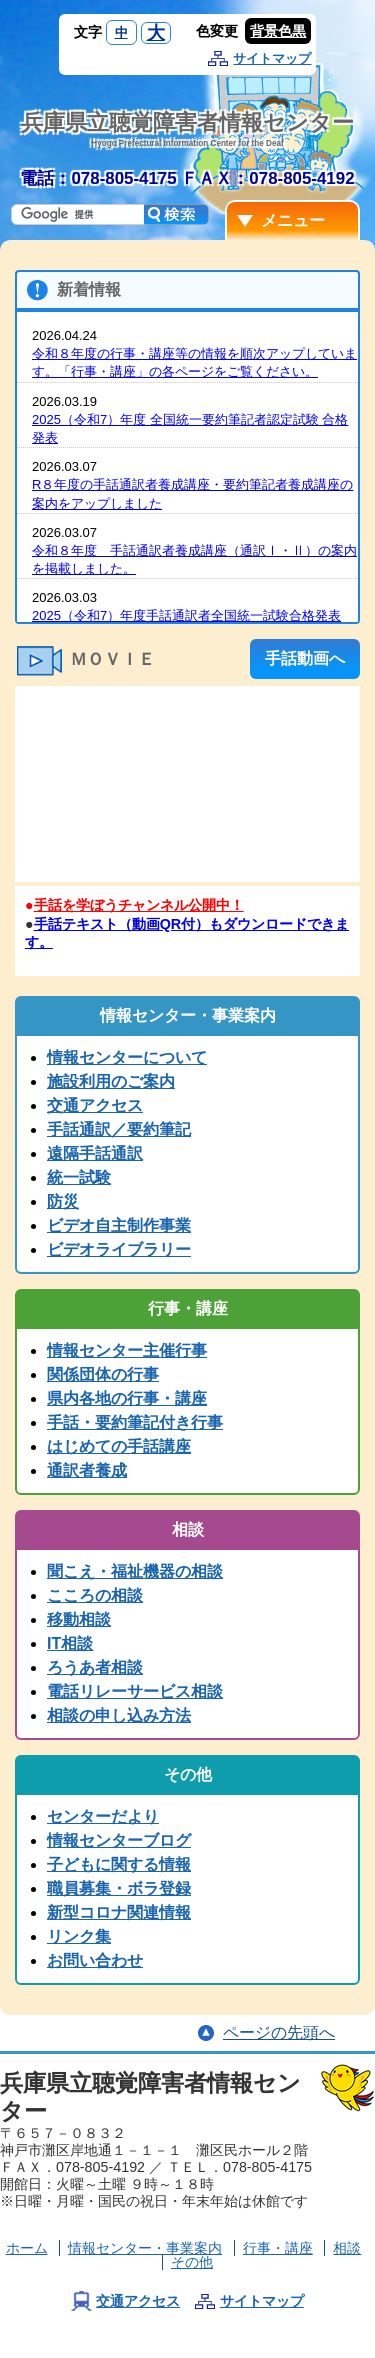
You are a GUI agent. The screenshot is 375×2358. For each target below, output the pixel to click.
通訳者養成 (87, 1470)
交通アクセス (95, 1105)
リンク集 (79, 1936)
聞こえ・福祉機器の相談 (135, 1571)
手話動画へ (305, 658)
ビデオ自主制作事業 (119, 1225)
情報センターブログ (119, 1840)
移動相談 (79, 1619)
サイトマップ (272, 58)
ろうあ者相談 (95, 1667)
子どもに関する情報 (119, 1864)
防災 (63, 1201)
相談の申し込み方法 (119, 1715)
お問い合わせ (95, 1960)
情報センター (145, 2248)
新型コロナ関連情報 (119, 1912)
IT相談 (70, 1643)
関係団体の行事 (103, 1374)
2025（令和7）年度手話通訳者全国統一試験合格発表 (186, 615)
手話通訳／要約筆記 (119, 1129)
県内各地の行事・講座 (127, 1398)
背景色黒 (278, 31)
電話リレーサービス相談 (135, 1691)
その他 (192, 2262)
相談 (347, 2248)
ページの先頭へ (279, 2032)
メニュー (293, 220)
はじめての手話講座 (119, 1446)
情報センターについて (127, 1057)
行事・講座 (278, 2248)
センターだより (103, 1816)
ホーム (27, 2248)
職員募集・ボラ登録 (119, 1888)
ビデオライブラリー (119, 1249)
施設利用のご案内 (111, 1081)
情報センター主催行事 (127, 1350)
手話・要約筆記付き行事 (135, 1422)
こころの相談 (95, 1595)
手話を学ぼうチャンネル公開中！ (139, 905)
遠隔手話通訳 (95, 1153)
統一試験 (79, 1177)
